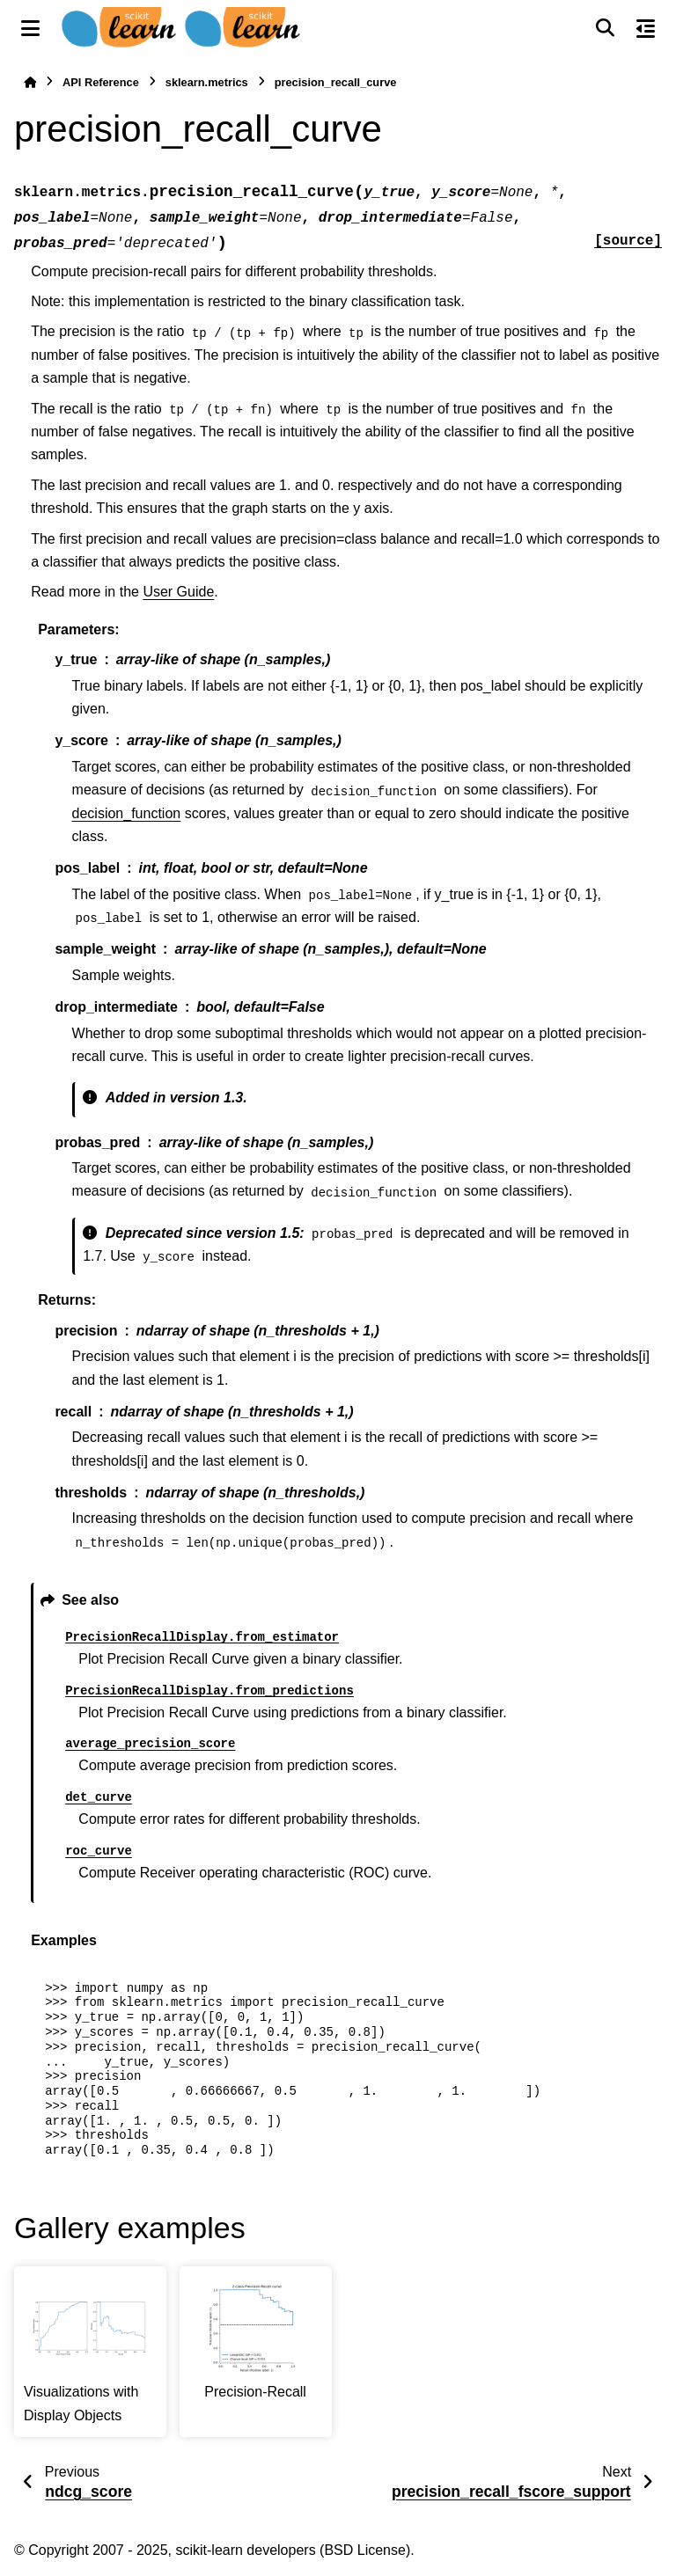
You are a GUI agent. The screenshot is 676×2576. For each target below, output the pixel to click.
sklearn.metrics (206, 82)
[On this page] (645, 28)
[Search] (604, 28)
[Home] (30, 82)
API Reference (100, 82)
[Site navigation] (30, 28)
